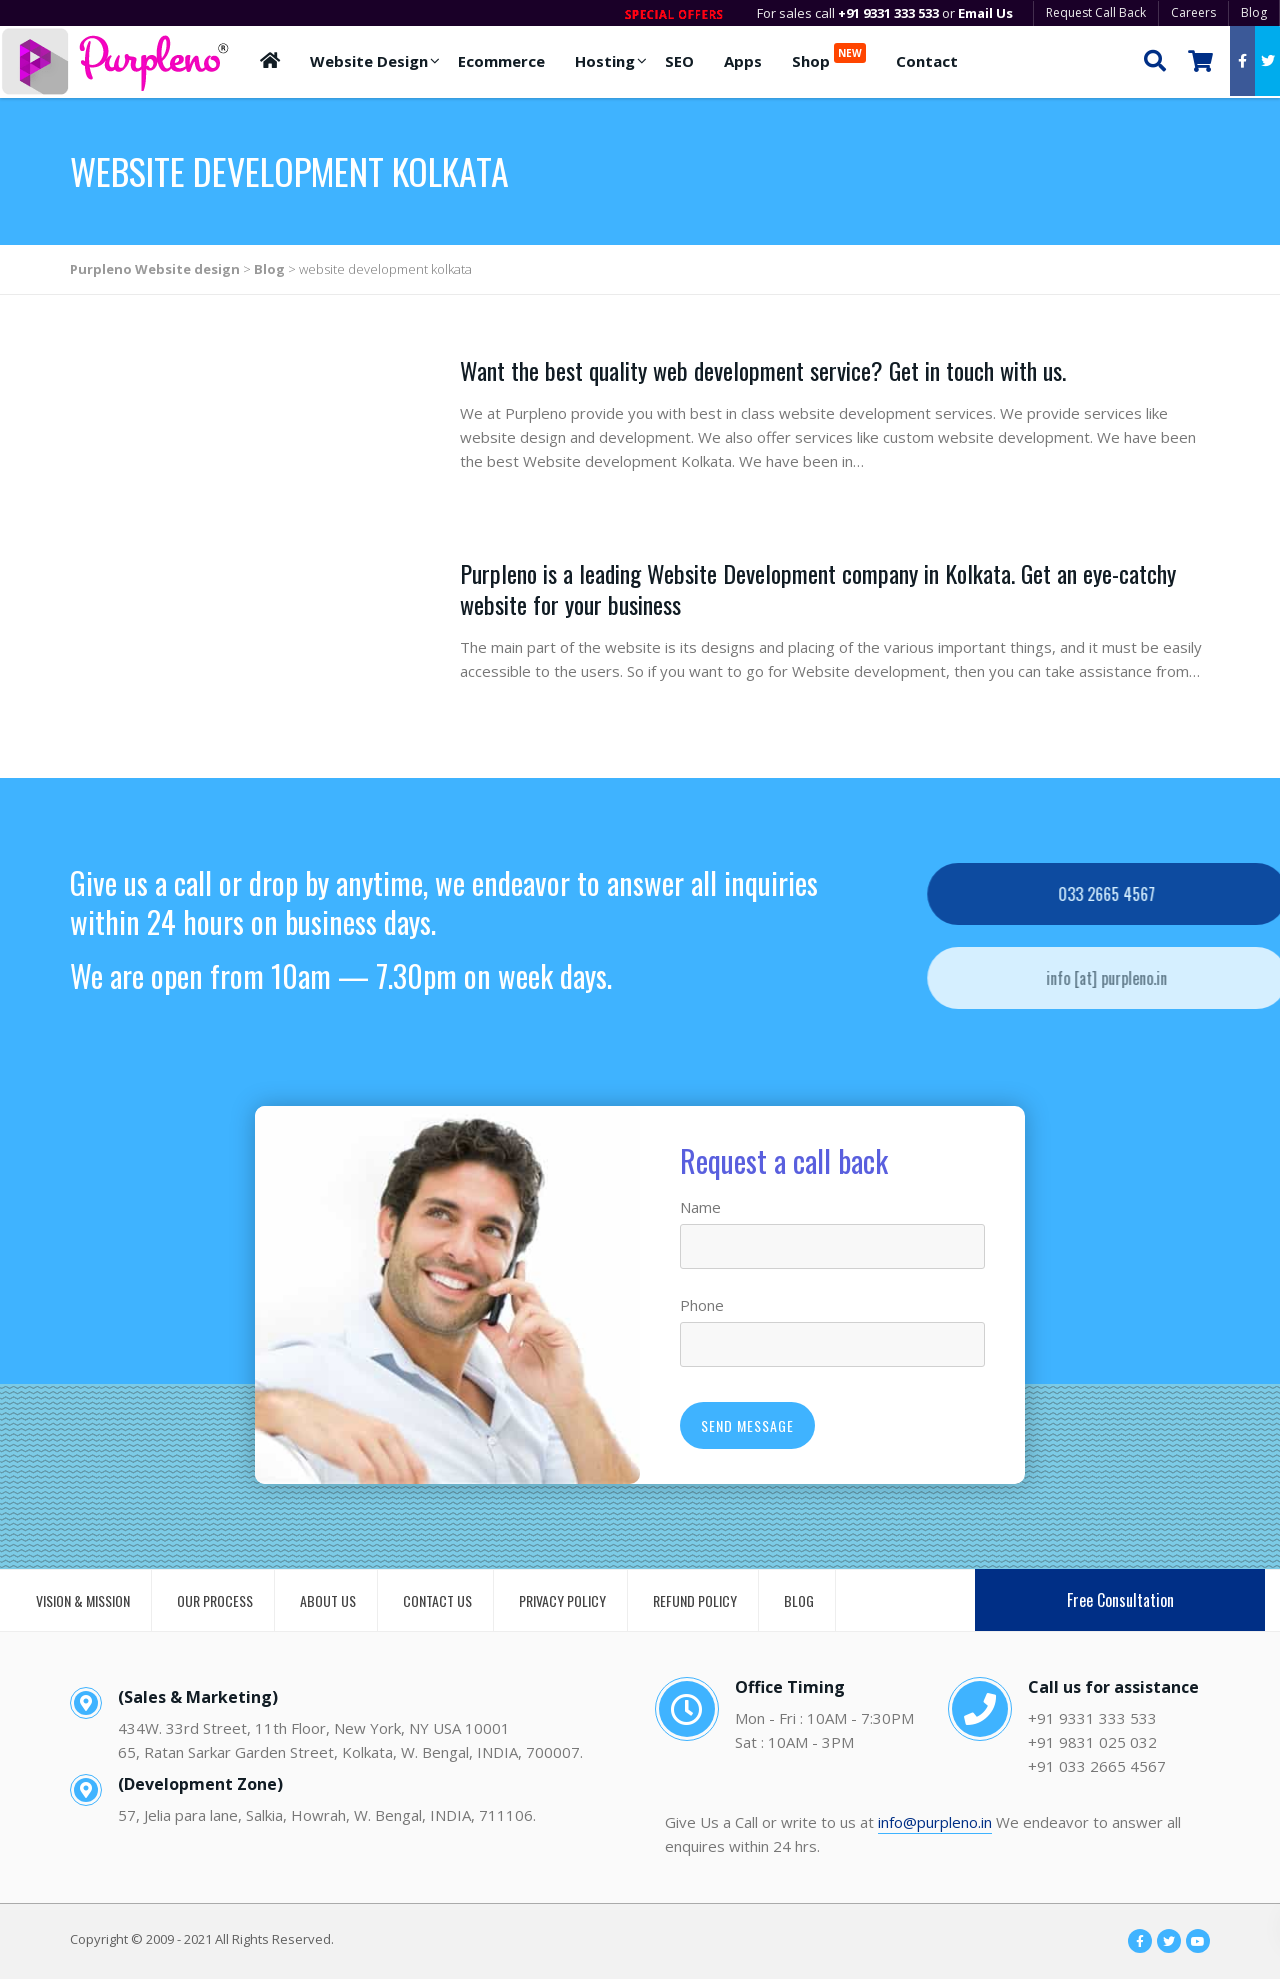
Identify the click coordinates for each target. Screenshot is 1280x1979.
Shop (829, 57)
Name (700, 1207)
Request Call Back (1096, 12)
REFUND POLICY (695, 1600)
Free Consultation (1120, 1600)
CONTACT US (437, 1600)
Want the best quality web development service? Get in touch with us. (763, 370)
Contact (927, 61)
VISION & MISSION (83, 1600)
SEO (679, 61)
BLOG (799, 1600)
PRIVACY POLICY (562, 1600)
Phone (702, 1305)
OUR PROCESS (215, 1600)
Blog (1254, 12)
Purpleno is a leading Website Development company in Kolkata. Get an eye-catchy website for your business (818, 588)
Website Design (369, 61)
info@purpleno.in (935, 1822)
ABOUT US (328, 1600)
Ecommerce (501, 61)
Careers (1193, 12)
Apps (743, 61)
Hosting (605, 61)
